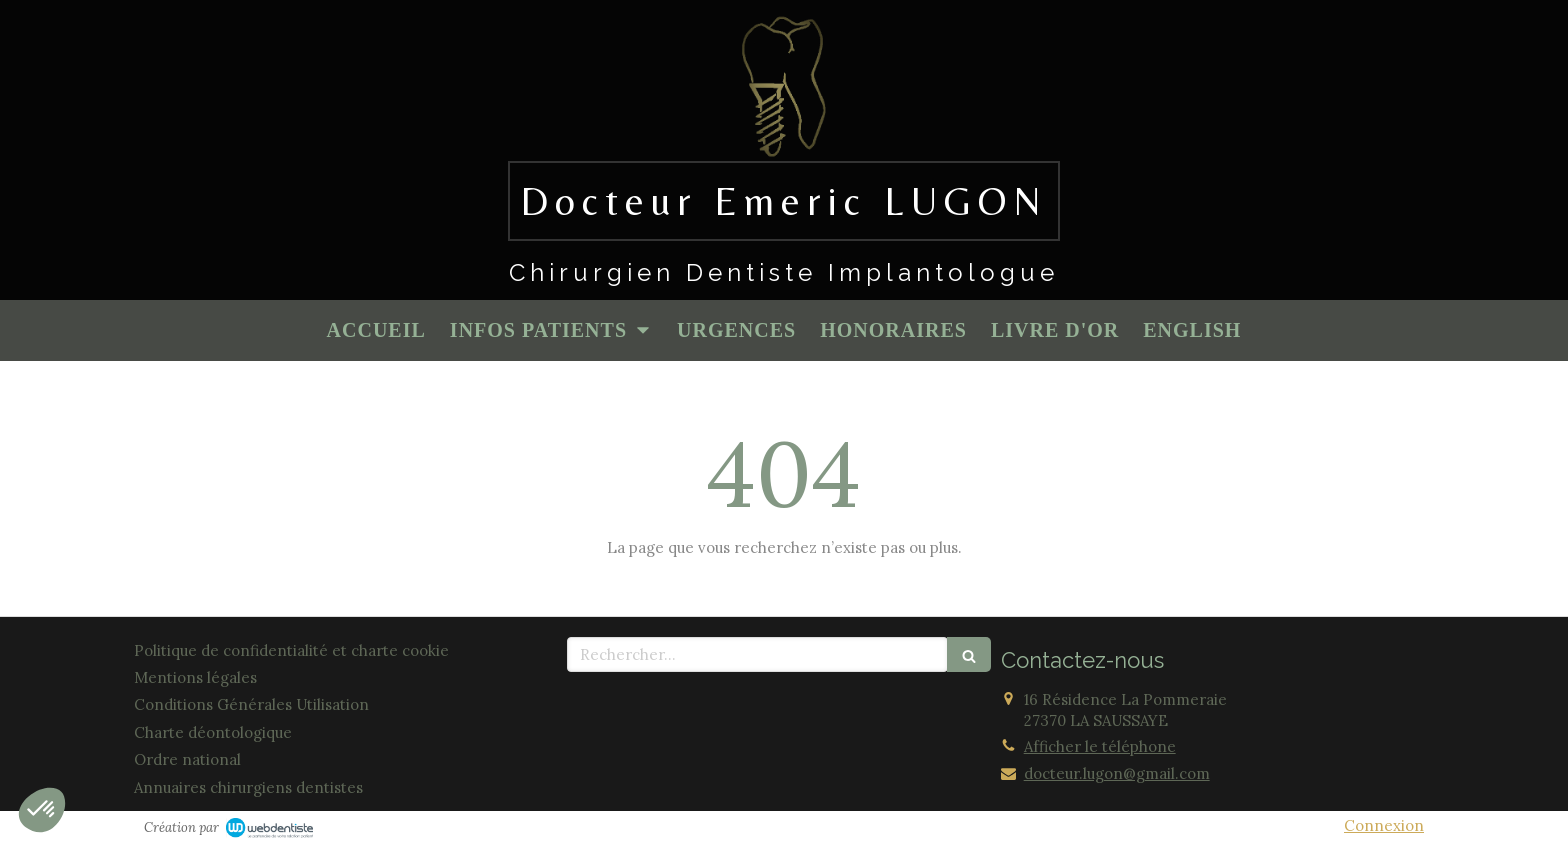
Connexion (1384, 825)
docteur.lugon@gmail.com (1117, 773)
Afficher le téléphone (1100, 746)
